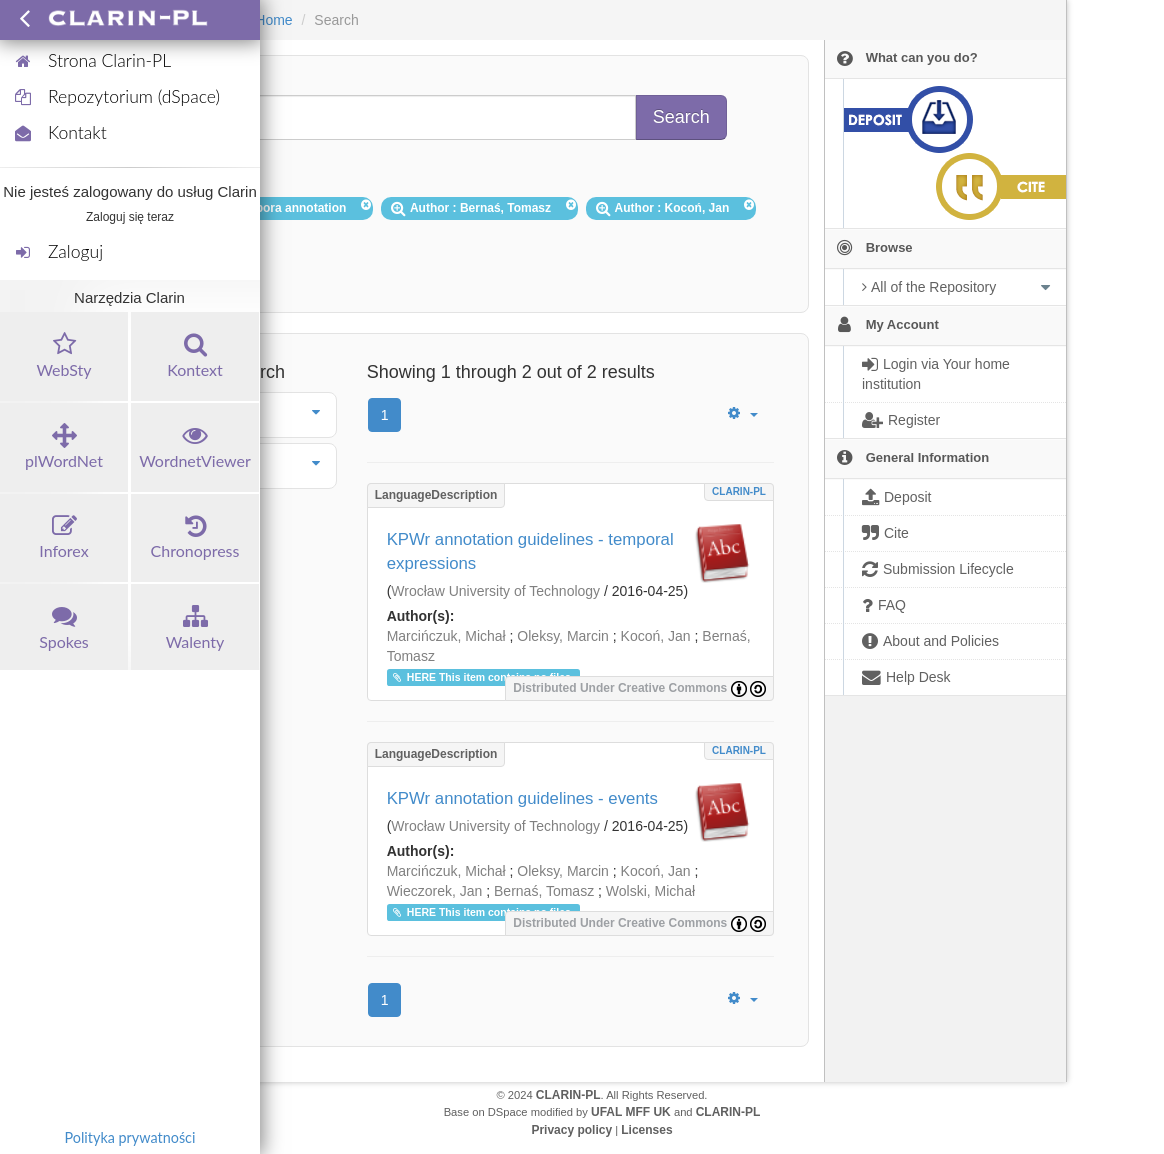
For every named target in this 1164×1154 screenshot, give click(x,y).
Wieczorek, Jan (435, 891)
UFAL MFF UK (631, 1112)
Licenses (646, 1130)
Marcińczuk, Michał (446, 636)
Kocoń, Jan (656, 636)
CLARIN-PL (739, 491)
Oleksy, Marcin (563, 636)
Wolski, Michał (650, 891)
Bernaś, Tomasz (544, 891)
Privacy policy (571, 1130)
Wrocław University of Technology (495, 591)
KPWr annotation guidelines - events (522, 798)
